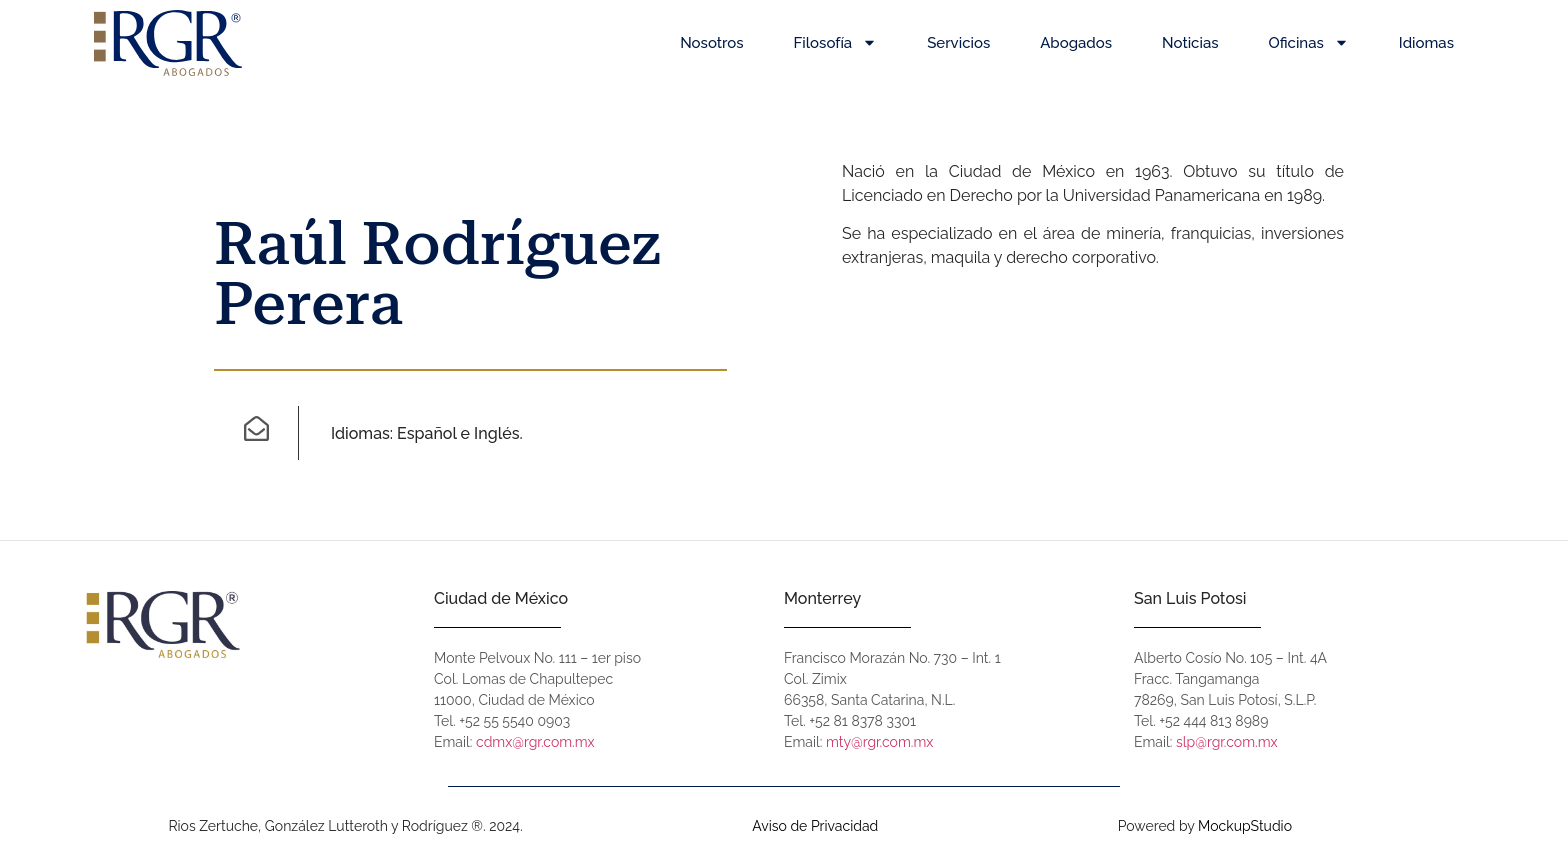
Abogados (1076, 43)
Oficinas (1309, 42)
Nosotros (711, 43)
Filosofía (836, 42)
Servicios (958, 43)
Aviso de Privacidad (815, 826)
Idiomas (1426, 43)
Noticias (1190, 43)
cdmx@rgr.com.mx (535, 742)
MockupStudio (1245, 826)
